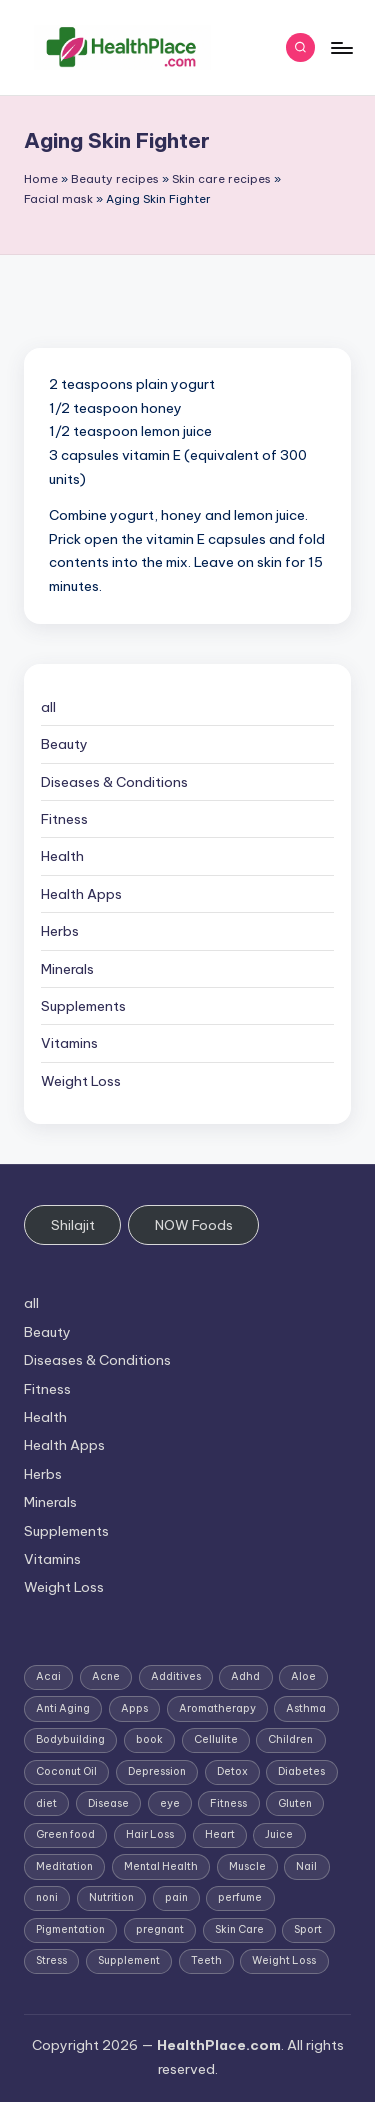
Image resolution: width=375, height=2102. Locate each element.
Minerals (67, 969)
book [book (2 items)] (149, 1739)
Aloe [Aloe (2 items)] (303, 1676)
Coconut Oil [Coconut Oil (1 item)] (66, 1771)
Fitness (64, 819)
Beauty (64, 744)
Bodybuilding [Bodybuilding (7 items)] (70, 1739)
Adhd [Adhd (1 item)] (245, 1676)
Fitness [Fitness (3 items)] (228, 1803)
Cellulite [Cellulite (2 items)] (216, 1739)
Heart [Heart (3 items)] (220, 1834)
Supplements (83, 1006)
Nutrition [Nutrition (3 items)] (111, 1897)
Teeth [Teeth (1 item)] (206, 1960)
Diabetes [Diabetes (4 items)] (301, 1771)
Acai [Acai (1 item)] (48, 1676)
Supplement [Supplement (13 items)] (129, 1960)
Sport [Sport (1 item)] (308, 1929)
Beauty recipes (115, 179)
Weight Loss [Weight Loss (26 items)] (284, 1960)
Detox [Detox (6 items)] (232, 1771)
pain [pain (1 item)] (176, 1897)
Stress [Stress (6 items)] (51, 1960)
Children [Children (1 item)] (290, 1739)
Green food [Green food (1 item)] (65, 1834)
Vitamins (69, 1043)
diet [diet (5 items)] (46, 1803)
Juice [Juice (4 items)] (279, 1834)
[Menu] (341, 47)
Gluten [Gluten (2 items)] (295, 1803)
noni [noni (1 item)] (47, 1897)
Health (62, 856)
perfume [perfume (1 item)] (240, 1897)
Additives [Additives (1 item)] (176, 1676)
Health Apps (81, 894)
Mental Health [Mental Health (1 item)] (161, 1866)
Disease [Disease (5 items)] (108, 1803)
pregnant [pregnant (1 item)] (160, 1929)
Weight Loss (81, 1081)
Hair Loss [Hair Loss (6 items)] (150, 1834)
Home (41, 179)
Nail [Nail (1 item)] (306, 1866)
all (48, 707)
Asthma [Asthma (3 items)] (306, 1708)
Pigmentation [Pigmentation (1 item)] (70, 1929)
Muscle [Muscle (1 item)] (247, 1866)
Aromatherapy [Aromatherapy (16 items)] (217, 1708)
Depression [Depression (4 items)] (157, 1771)
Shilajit (73, 1225)
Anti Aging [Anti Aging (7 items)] (63, 1708)
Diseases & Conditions (114, 782)
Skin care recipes (221, 179)
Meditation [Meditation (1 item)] (64, 1866)
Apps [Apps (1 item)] (134, 1708)
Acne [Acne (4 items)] (106, 1676)
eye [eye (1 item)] (170, 1803)
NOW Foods (194, 1225)
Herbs (60, 931)
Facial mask (58, 199)
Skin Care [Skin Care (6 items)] (239, 1929)
